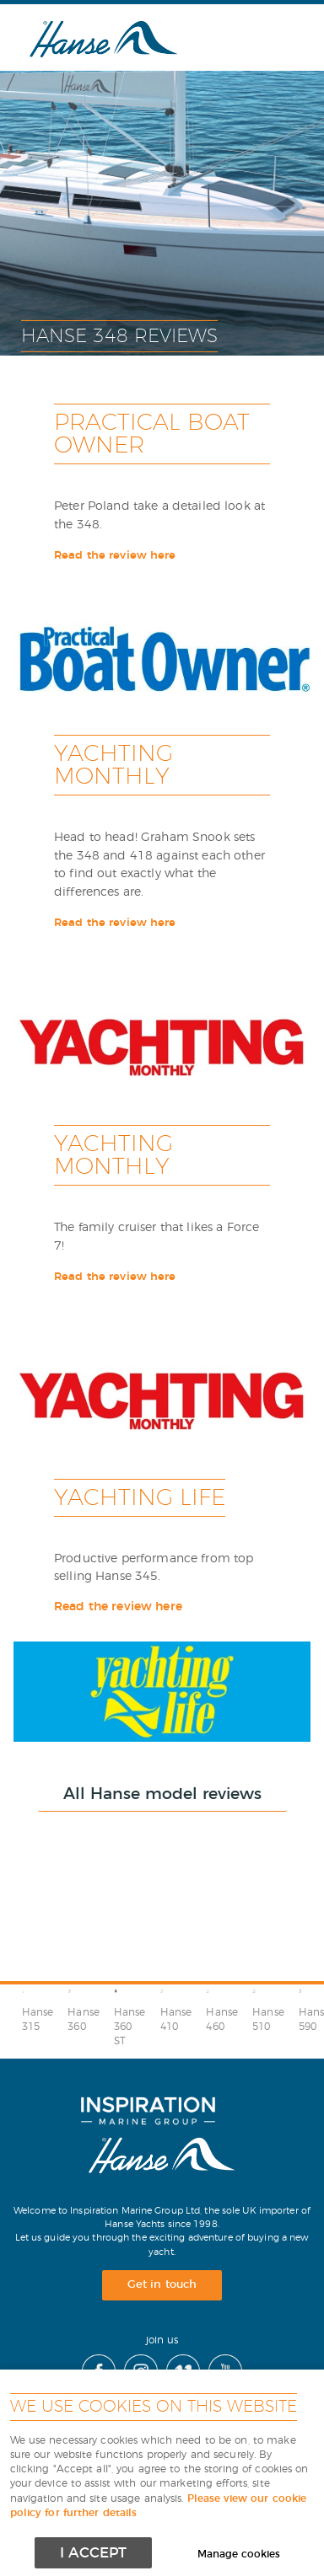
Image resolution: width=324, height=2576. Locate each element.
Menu (269, 37)
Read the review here (115, 555)
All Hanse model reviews (162, 1794)
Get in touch (162, 2284)
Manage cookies (238, 2554)
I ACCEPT (93, 2553)
